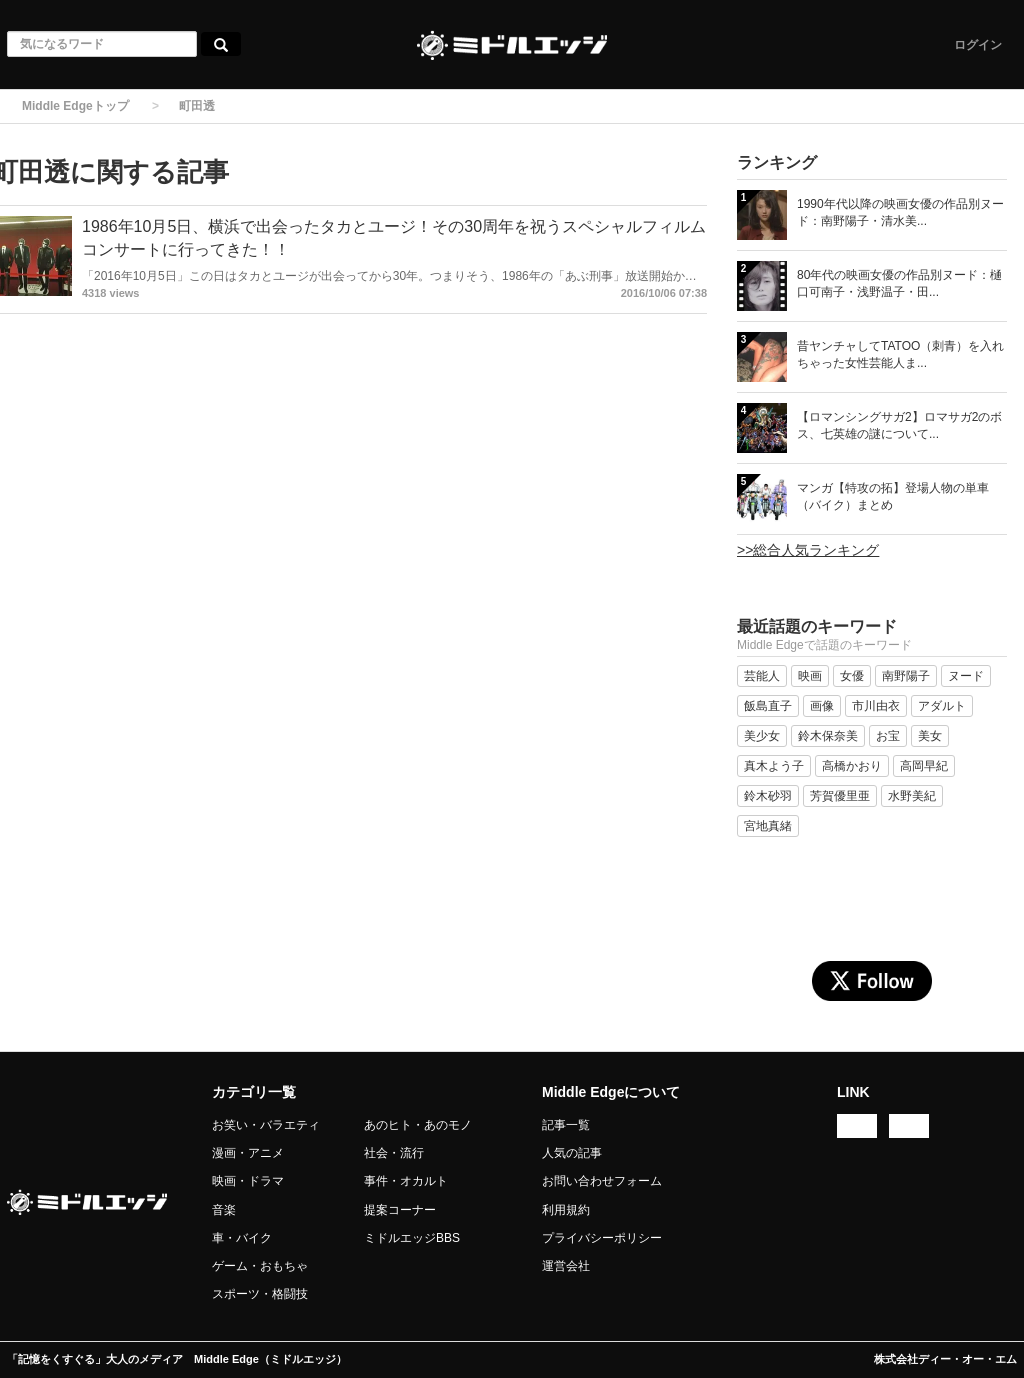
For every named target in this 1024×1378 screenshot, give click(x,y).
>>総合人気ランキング (808, 550)
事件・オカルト (406, 1181)
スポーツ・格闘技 (260, 1294)
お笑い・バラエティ (266, 1125)
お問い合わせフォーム (602, 1181)
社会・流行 (394, 1153)
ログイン (978, 45)
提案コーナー (400, 1210)
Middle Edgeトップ (75, 106)
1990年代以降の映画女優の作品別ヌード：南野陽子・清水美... (900, 212)
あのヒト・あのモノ (418, 1125)
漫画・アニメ (248, 1153)
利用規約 (566, 1210)
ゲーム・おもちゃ (260, 1266)
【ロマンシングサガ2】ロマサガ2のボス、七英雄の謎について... (899, 425)
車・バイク (242, 1238)
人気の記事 (572, 1153)
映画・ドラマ (248, 1181)
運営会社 (566, 1266)
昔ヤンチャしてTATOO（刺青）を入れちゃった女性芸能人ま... (900, 354)
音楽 (224, 1210)
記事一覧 (566, 1125)
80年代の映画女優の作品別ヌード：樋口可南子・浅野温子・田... (899, 283)
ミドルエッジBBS (412, 1238)
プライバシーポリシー (602, 1238)
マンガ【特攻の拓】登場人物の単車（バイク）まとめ (893, 496)
